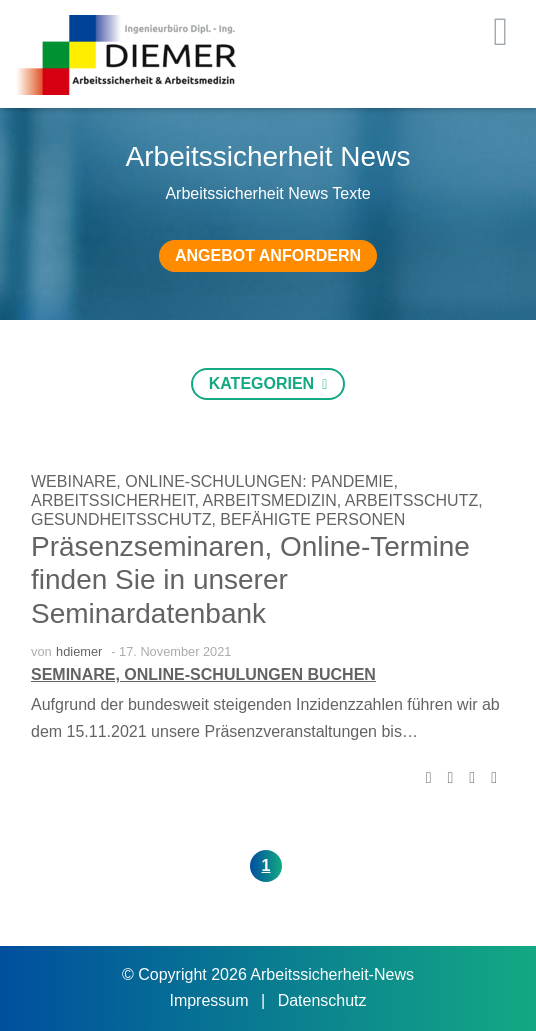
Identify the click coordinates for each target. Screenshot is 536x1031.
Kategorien (264, 383)
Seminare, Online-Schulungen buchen (203, 674)
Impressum (211, 1000)
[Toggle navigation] (500, 32)
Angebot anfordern (268, 255)
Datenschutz (322, 1000)
